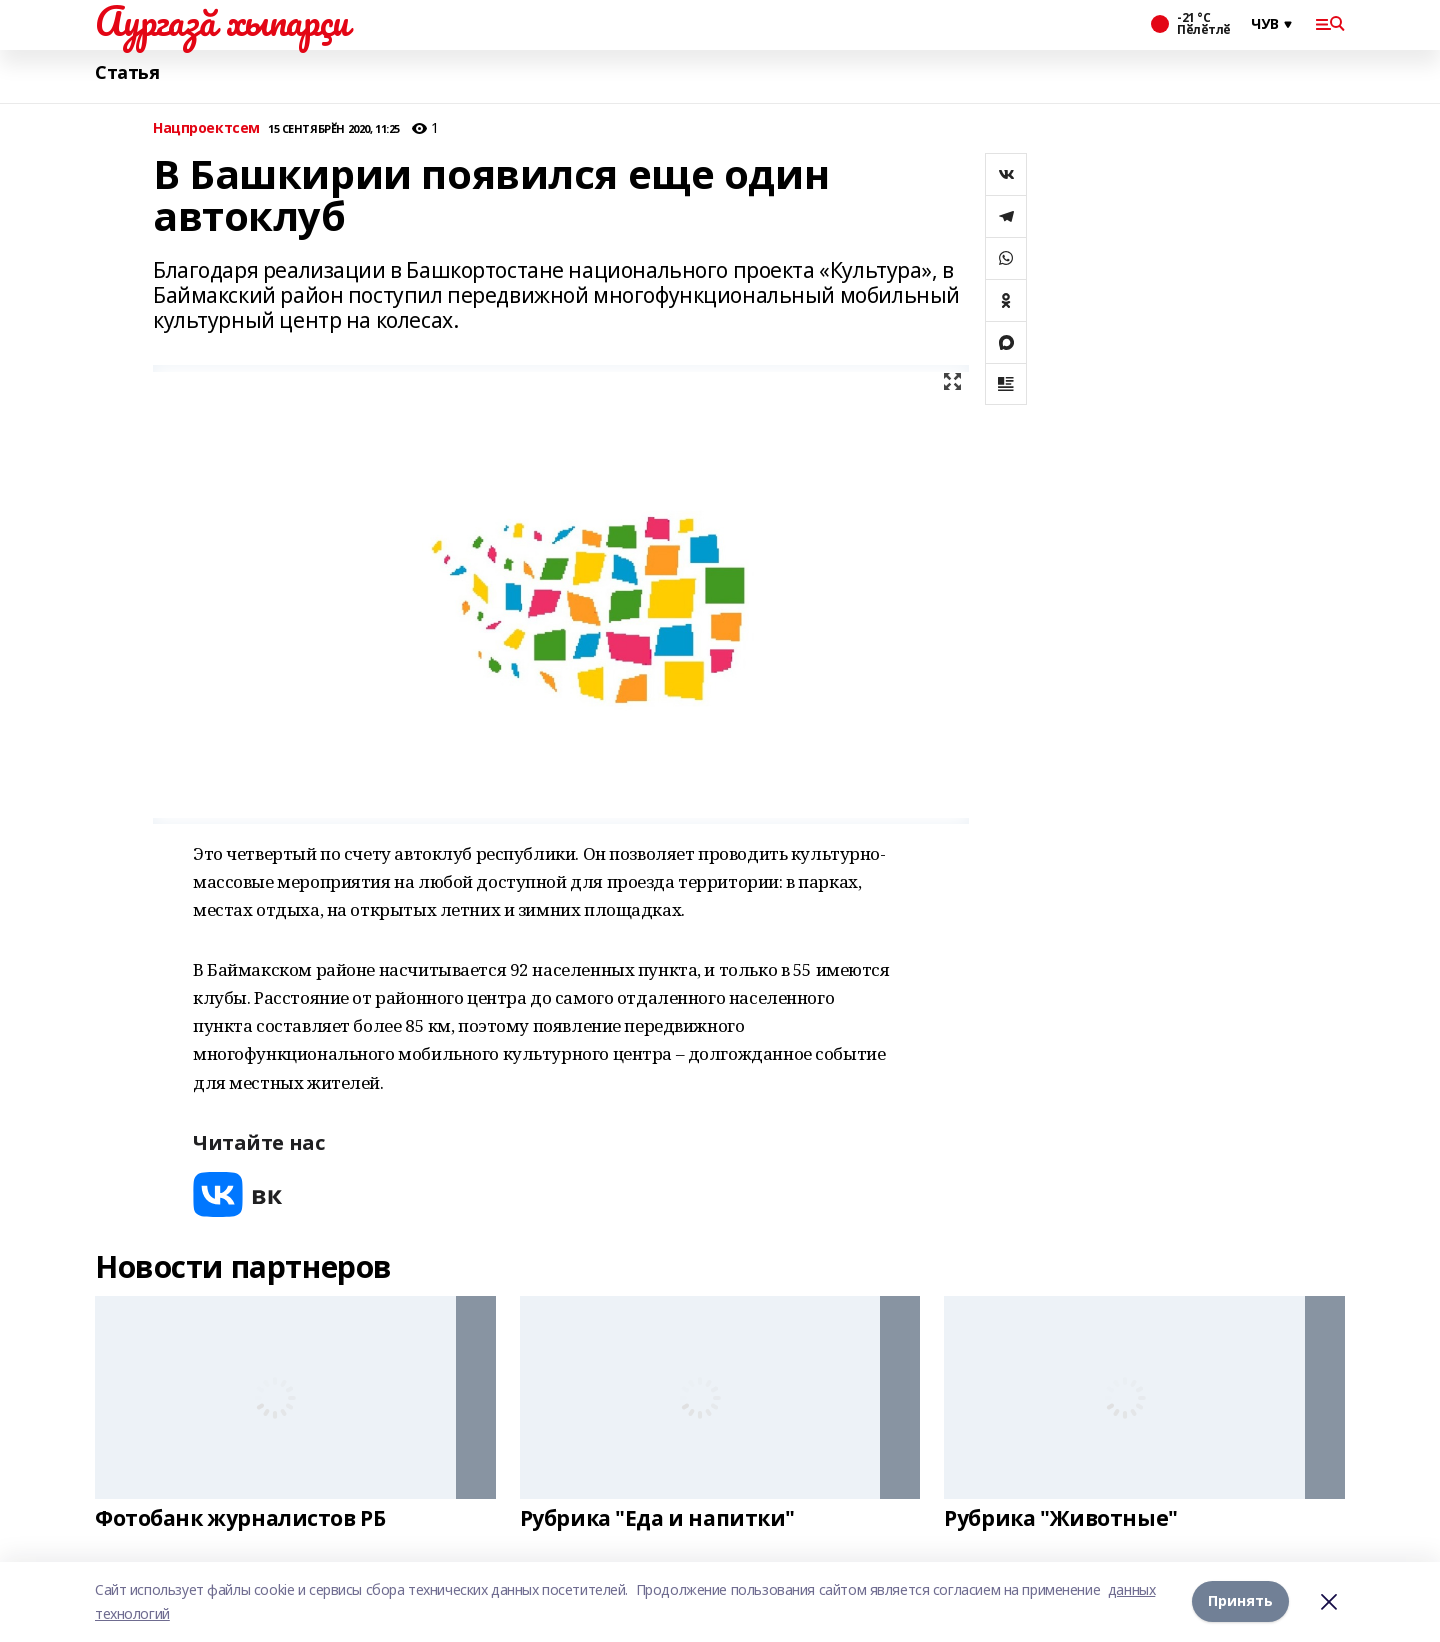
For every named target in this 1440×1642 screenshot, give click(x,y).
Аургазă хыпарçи (222, 21)
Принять (1240, 1601)
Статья (127, 72)
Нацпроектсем (206, 128)
